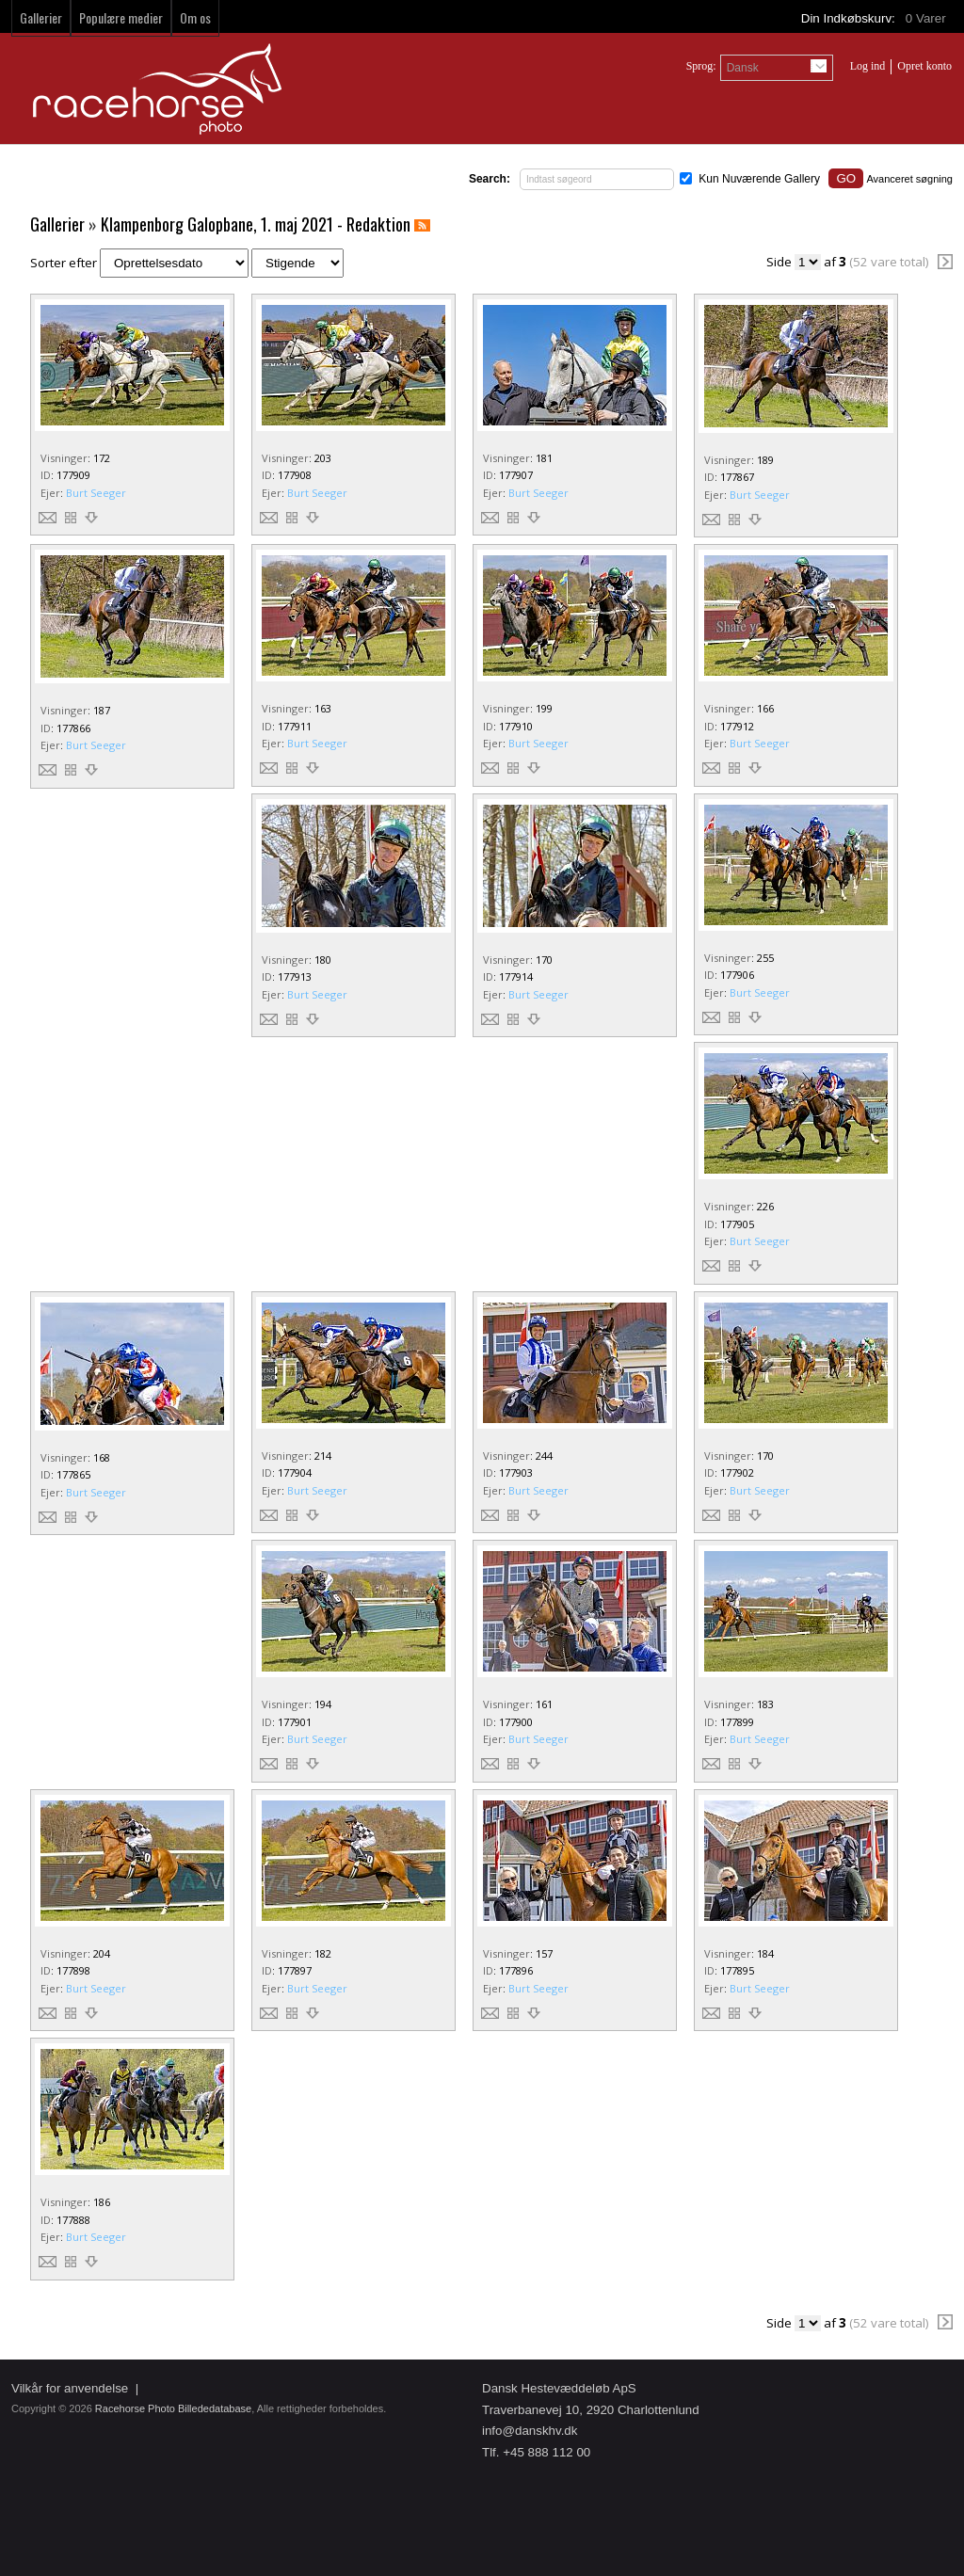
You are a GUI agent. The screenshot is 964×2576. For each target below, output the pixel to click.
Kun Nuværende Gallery (759, 178)
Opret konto (924, 65)
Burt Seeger (96, 493)
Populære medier (121, 17)
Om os (195, 17)
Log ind (868, 65)
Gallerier (41, 17)
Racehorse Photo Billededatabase (173, 2408)
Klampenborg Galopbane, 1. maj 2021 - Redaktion (255, 224)
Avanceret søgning (909, 178)
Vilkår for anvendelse (69, 2388)
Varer (927, 18)
